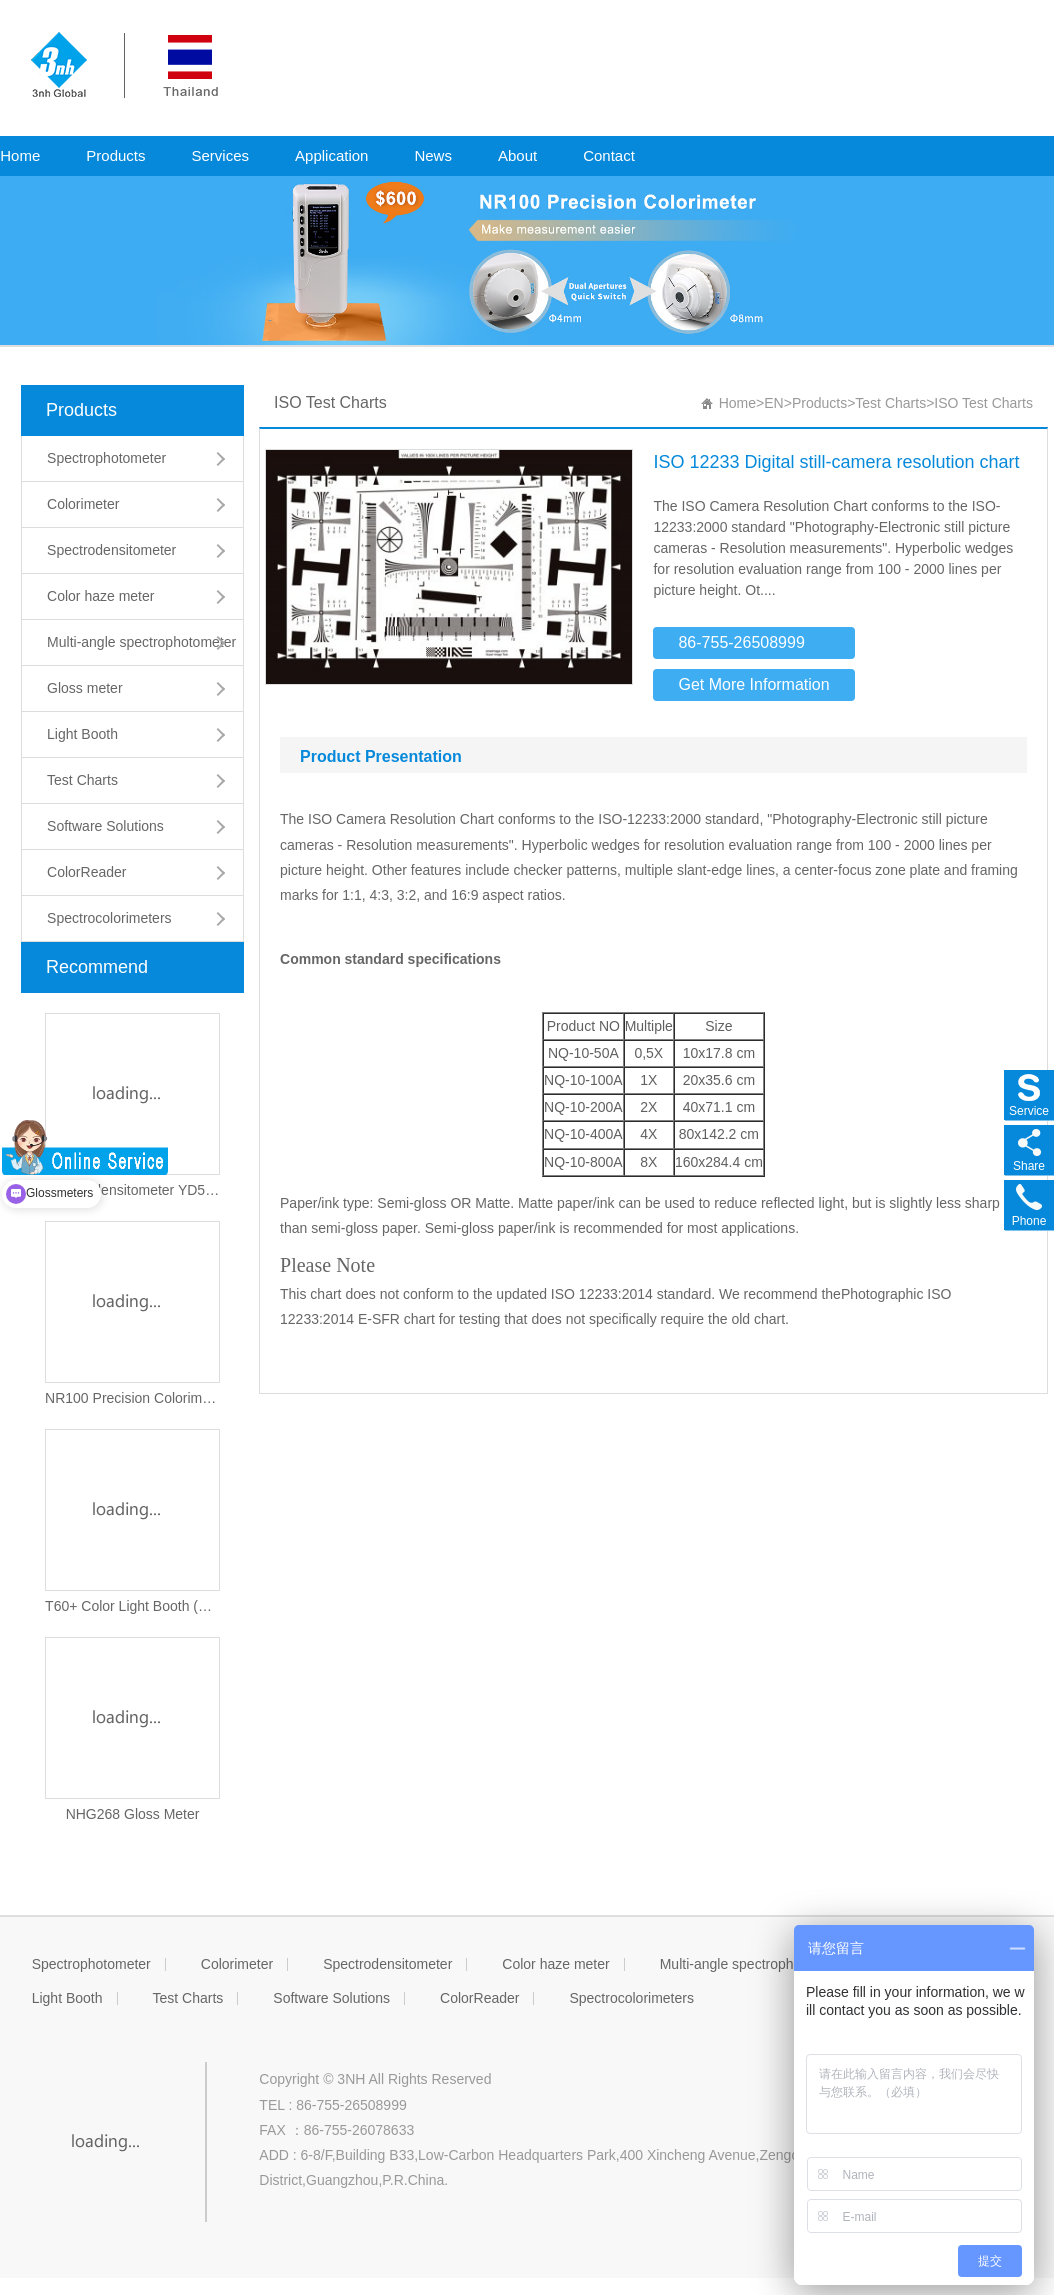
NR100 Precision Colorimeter (132, 1398)
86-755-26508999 (741, 642)
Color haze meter (100, 596)
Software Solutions (105, 826)
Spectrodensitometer (111, 550)
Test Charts (82, 780)
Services (221, 155)
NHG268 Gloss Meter (133, 1814)
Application (331, 155)
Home (737, 403)
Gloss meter (84, 688)
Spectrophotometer (106, 458)
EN (773, 403)
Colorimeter (83, 504)
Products (115, 155)
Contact (609, 155)
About (517, 155)
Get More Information (753, 684)
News (433, 155)
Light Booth (82, 734)
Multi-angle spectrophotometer (141, 642)
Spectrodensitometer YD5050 (132, 1190)
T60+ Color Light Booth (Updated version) (132, 1606)
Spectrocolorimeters (109, 918)
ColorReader (86, 872)
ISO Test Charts (983, 403)
